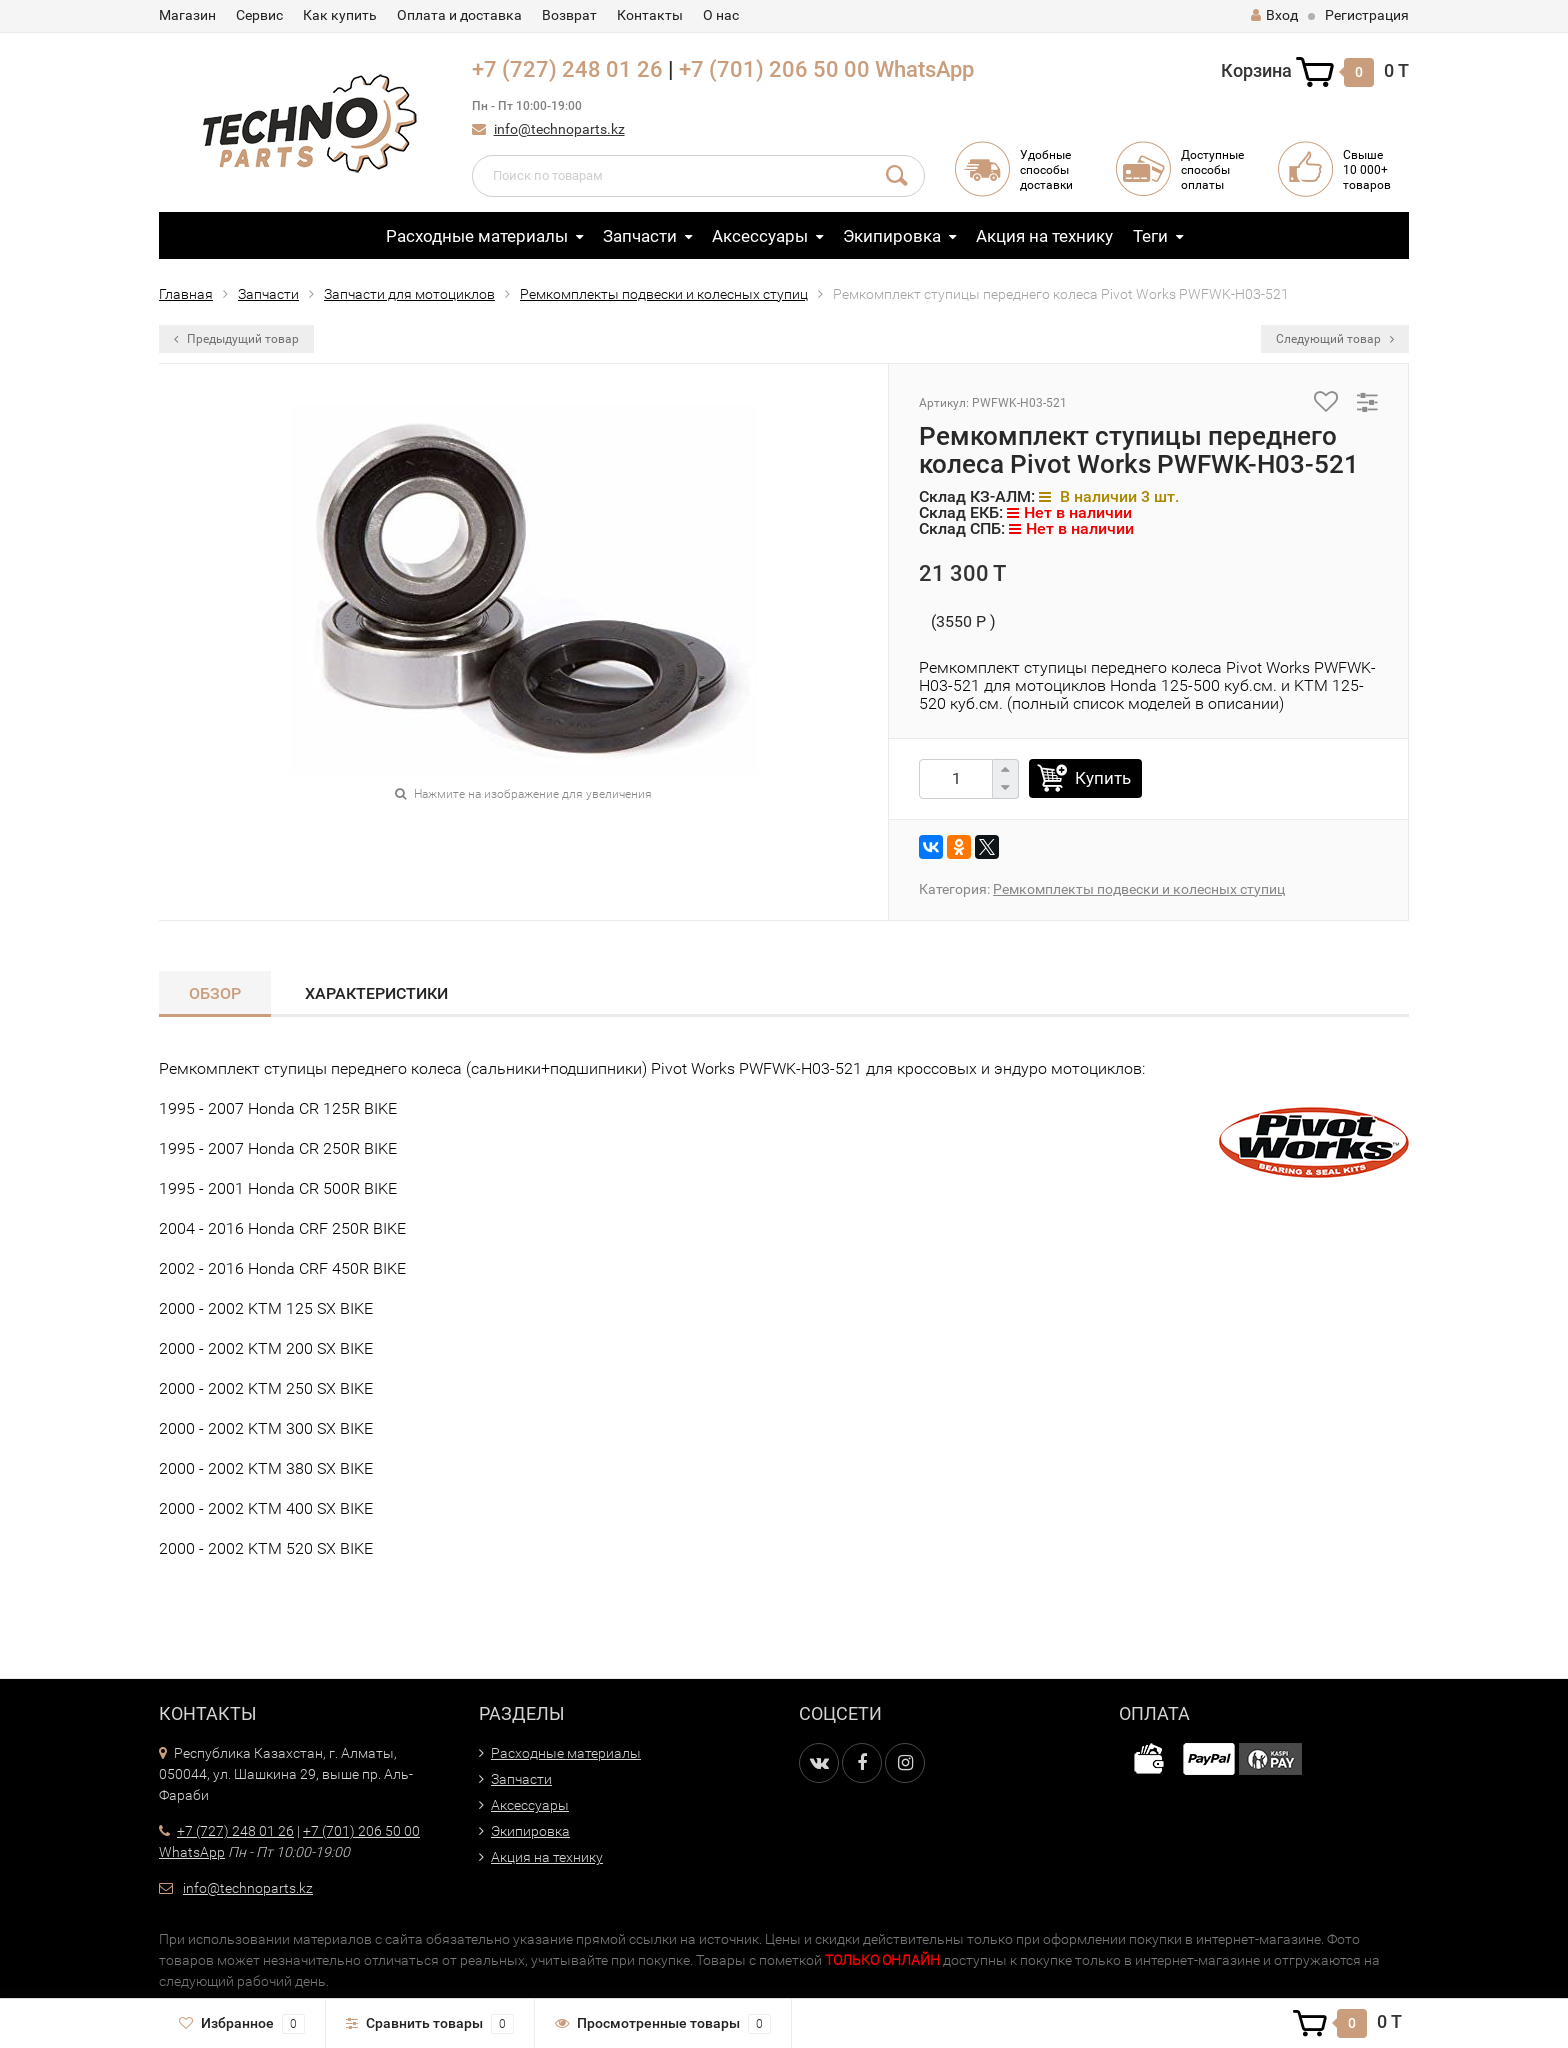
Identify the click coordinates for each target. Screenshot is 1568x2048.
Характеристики (376, 993)
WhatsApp (924, 69)
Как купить (340, 15)
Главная (186, 294)
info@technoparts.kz (559, 129)
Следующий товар (1335, 339)
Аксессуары (760, 236)
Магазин (187, 15)
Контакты (650, 15)
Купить (1103, 778)
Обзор (215, 993)
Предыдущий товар (236, 339)
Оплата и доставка (459, 15)
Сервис (259, 15)
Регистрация (1367, 15)
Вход (1274, 15)
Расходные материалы (477, 236)
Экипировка (892, 236)
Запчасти (640, 236)
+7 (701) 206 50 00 (774, 69)
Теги (1150, 236)
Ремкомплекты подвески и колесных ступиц (664, 294)
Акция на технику (1044, 236)
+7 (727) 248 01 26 (567, 69)
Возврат (569, 15)
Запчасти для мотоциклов (409, 294)
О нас (721, 15)
